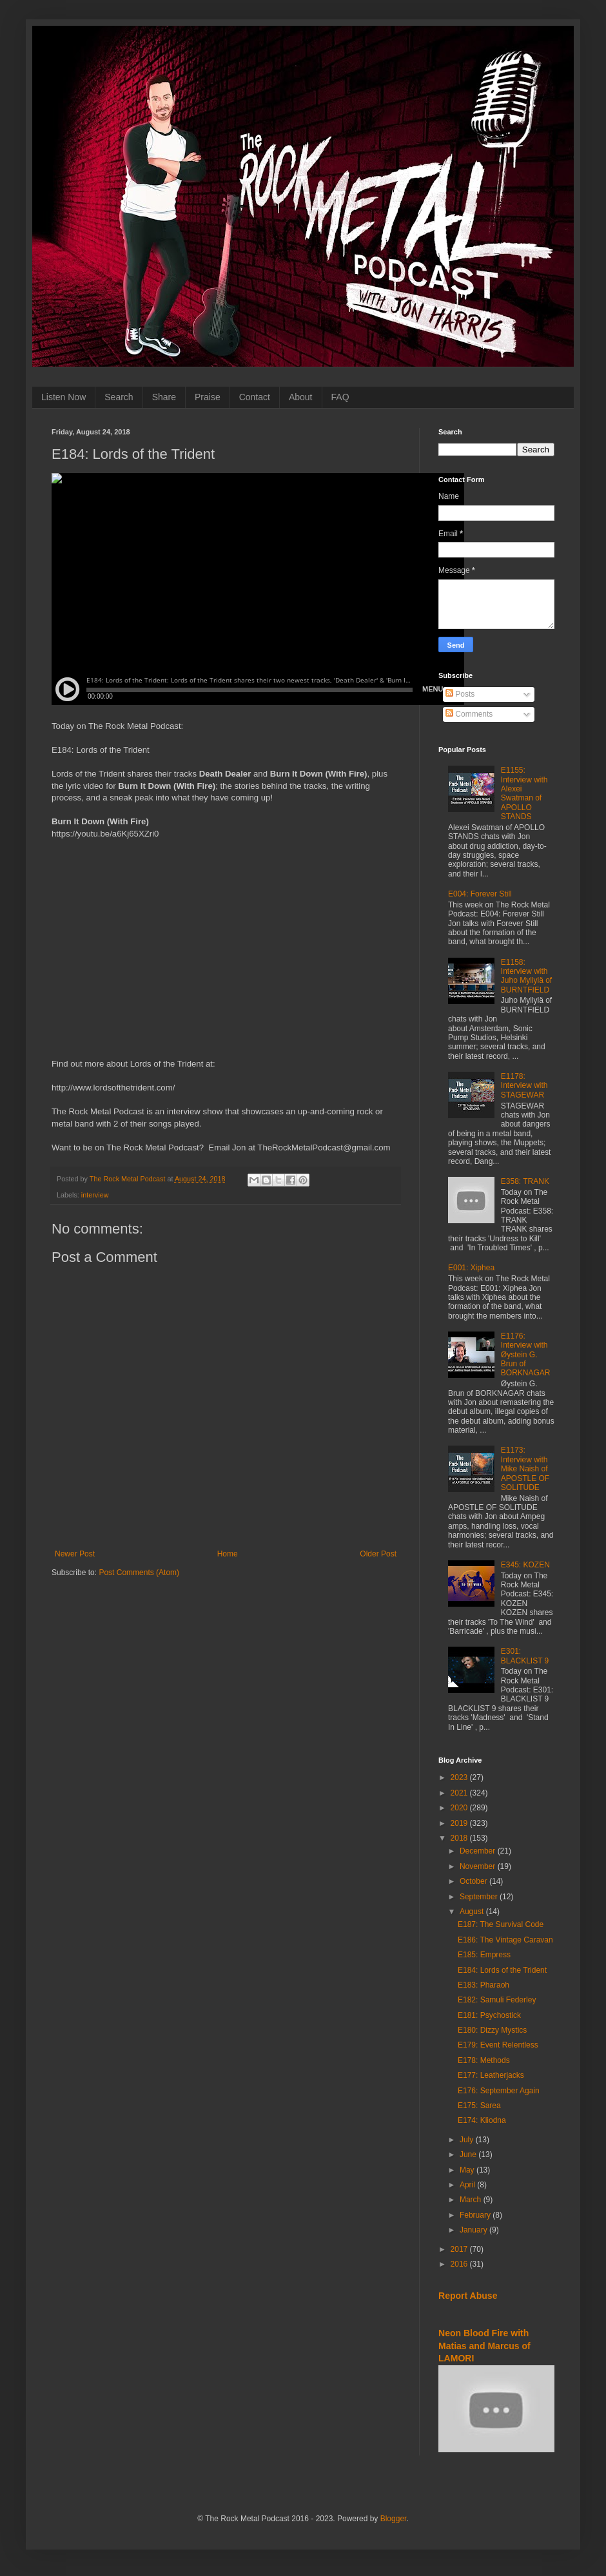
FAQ (340, 397)
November (479, 1866)
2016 (460, 2264)
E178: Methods (484, 2060)
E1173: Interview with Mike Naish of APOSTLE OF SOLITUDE (525, 1469)
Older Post (378, 1553)
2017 (460, 2249)
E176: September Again (499, 2090)
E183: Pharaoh (483, 1985)
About (301, 397)
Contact (254, 397)
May (468, 2169)
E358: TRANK (525, 1181)
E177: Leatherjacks (491, 2075)
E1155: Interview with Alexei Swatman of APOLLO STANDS (524, 793)
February (476, 2215)
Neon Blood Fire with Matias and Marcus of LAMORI (484, 2345)
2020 (460, 1807)
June (469, 2154)
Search (118, 397)
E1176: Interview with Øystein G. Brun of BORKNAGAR (526, 1355)
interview (95, 1195)
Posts (459, 694)
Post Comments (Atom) (139, 1572)
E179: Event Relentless (498, 2044)
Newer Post (75, 1553)
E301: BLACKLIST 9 (525, 1656)
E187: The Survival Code (500, 1924)
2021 (460, 1792)
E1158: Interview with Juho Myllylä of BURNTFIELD (526, 976)
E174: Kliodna (482, 2120)
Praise (207, 397)
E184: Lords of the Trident (502, 1970)
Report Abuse (467, 2295)
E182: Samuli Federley (497, 1999)
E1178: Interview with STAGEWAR (524, 1085)
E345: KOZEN (525, 1564)
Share (164, 397)
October (474, 1881)
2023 (460, 1777)
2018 (460, 1838)
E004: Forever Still (480, 893)
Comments (469, 714)
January (474, 2229)
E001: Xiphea (471, 1267)
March (472, 2199)
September (480, 1896)
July (468, 2139)
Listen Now (63, 397)
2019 (460, 1823)
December (479, 1850)
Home (227, 1553)
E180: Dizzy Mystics (492, 2030)
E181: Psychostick (489, 2015)
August (473, 1911)
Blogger (393, 2518)
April (468, 2184)
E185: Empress (484, 1954)
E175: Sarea (479, 2105)
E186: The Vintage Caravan (505, 1939)
